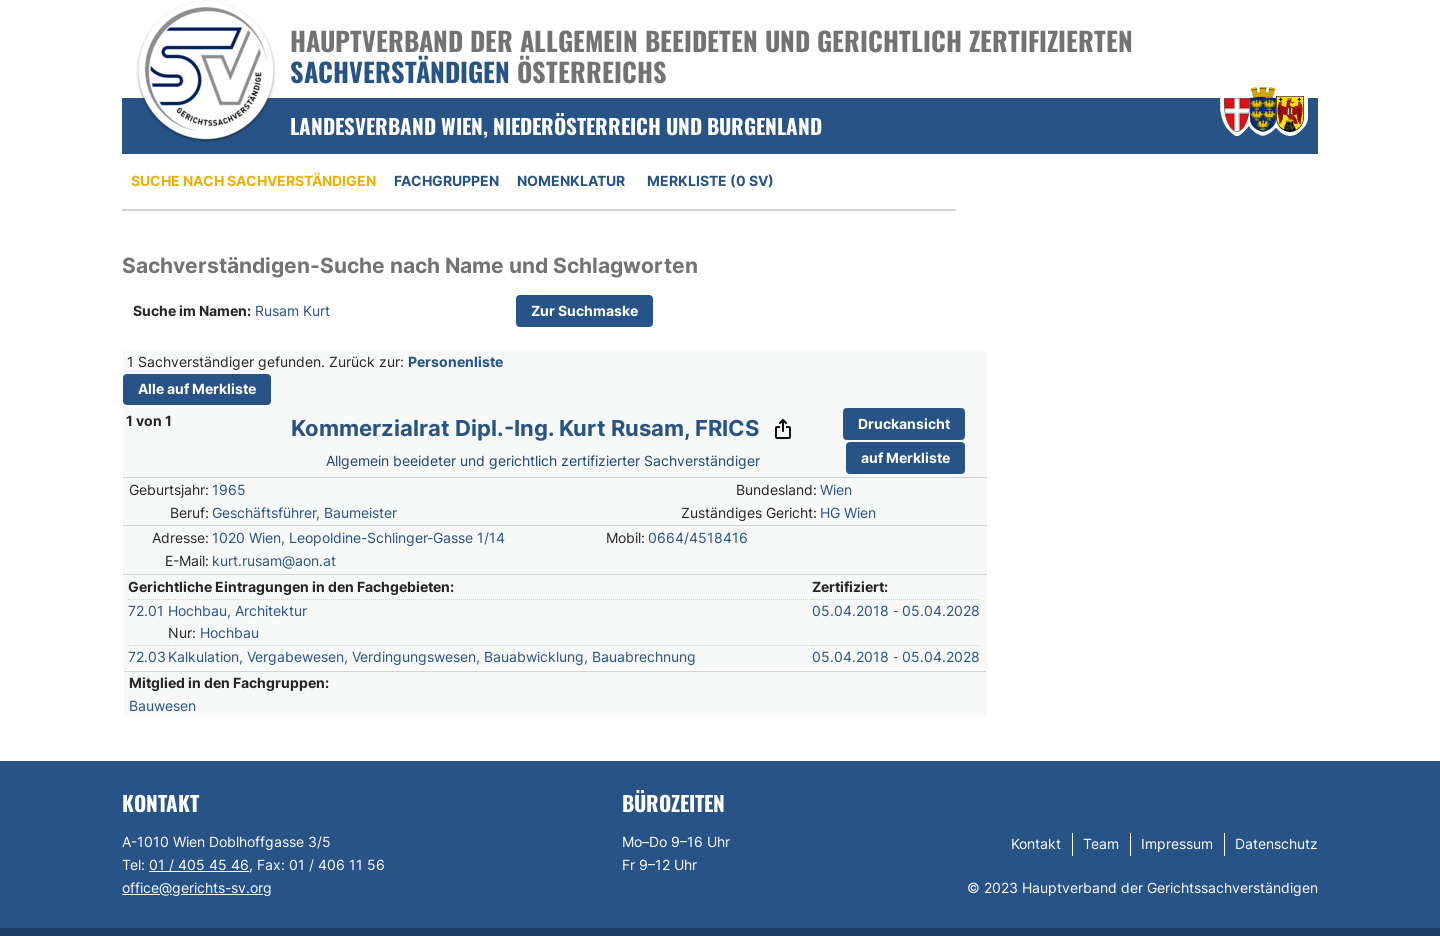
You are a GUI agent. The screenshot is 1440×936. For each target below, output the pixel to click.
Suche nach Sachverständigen (253, 180)
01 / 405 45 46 (199, 864)
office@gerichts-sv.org (197, 887)
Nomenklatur (571, 180)
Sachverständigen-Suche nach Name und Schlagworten (410, 265)
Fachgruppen (446, 180)
